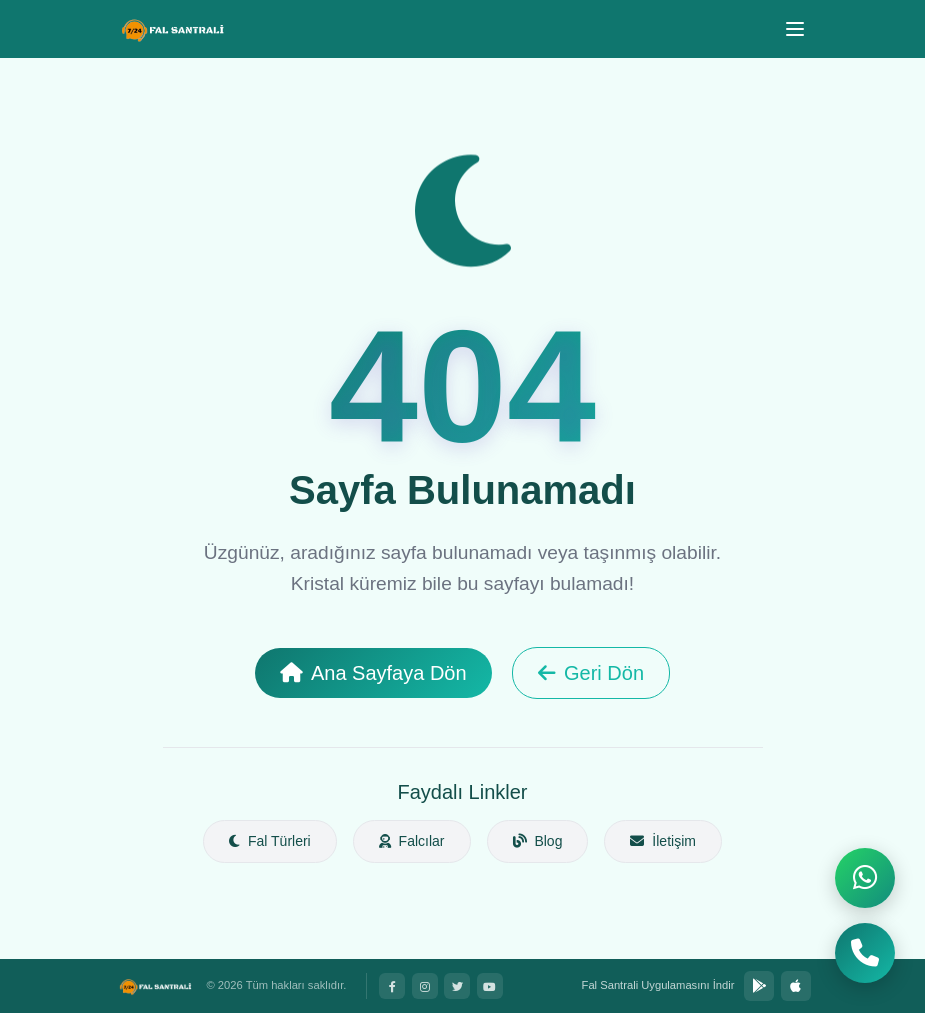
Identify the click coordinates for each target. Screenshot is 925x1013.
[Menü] (795, 29)
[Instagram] (425, 986)
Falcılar (412, 841)
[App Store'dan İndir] (796, 986)
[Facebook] (392, 986)
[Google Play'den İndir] (759, 986)
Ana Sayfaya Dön (373, 673)
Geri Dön (591, 673)
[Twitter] (457, 986)
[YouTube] (490, 986)
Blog (538, 841)
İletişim (662, 841)
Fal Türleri (270, 841)
